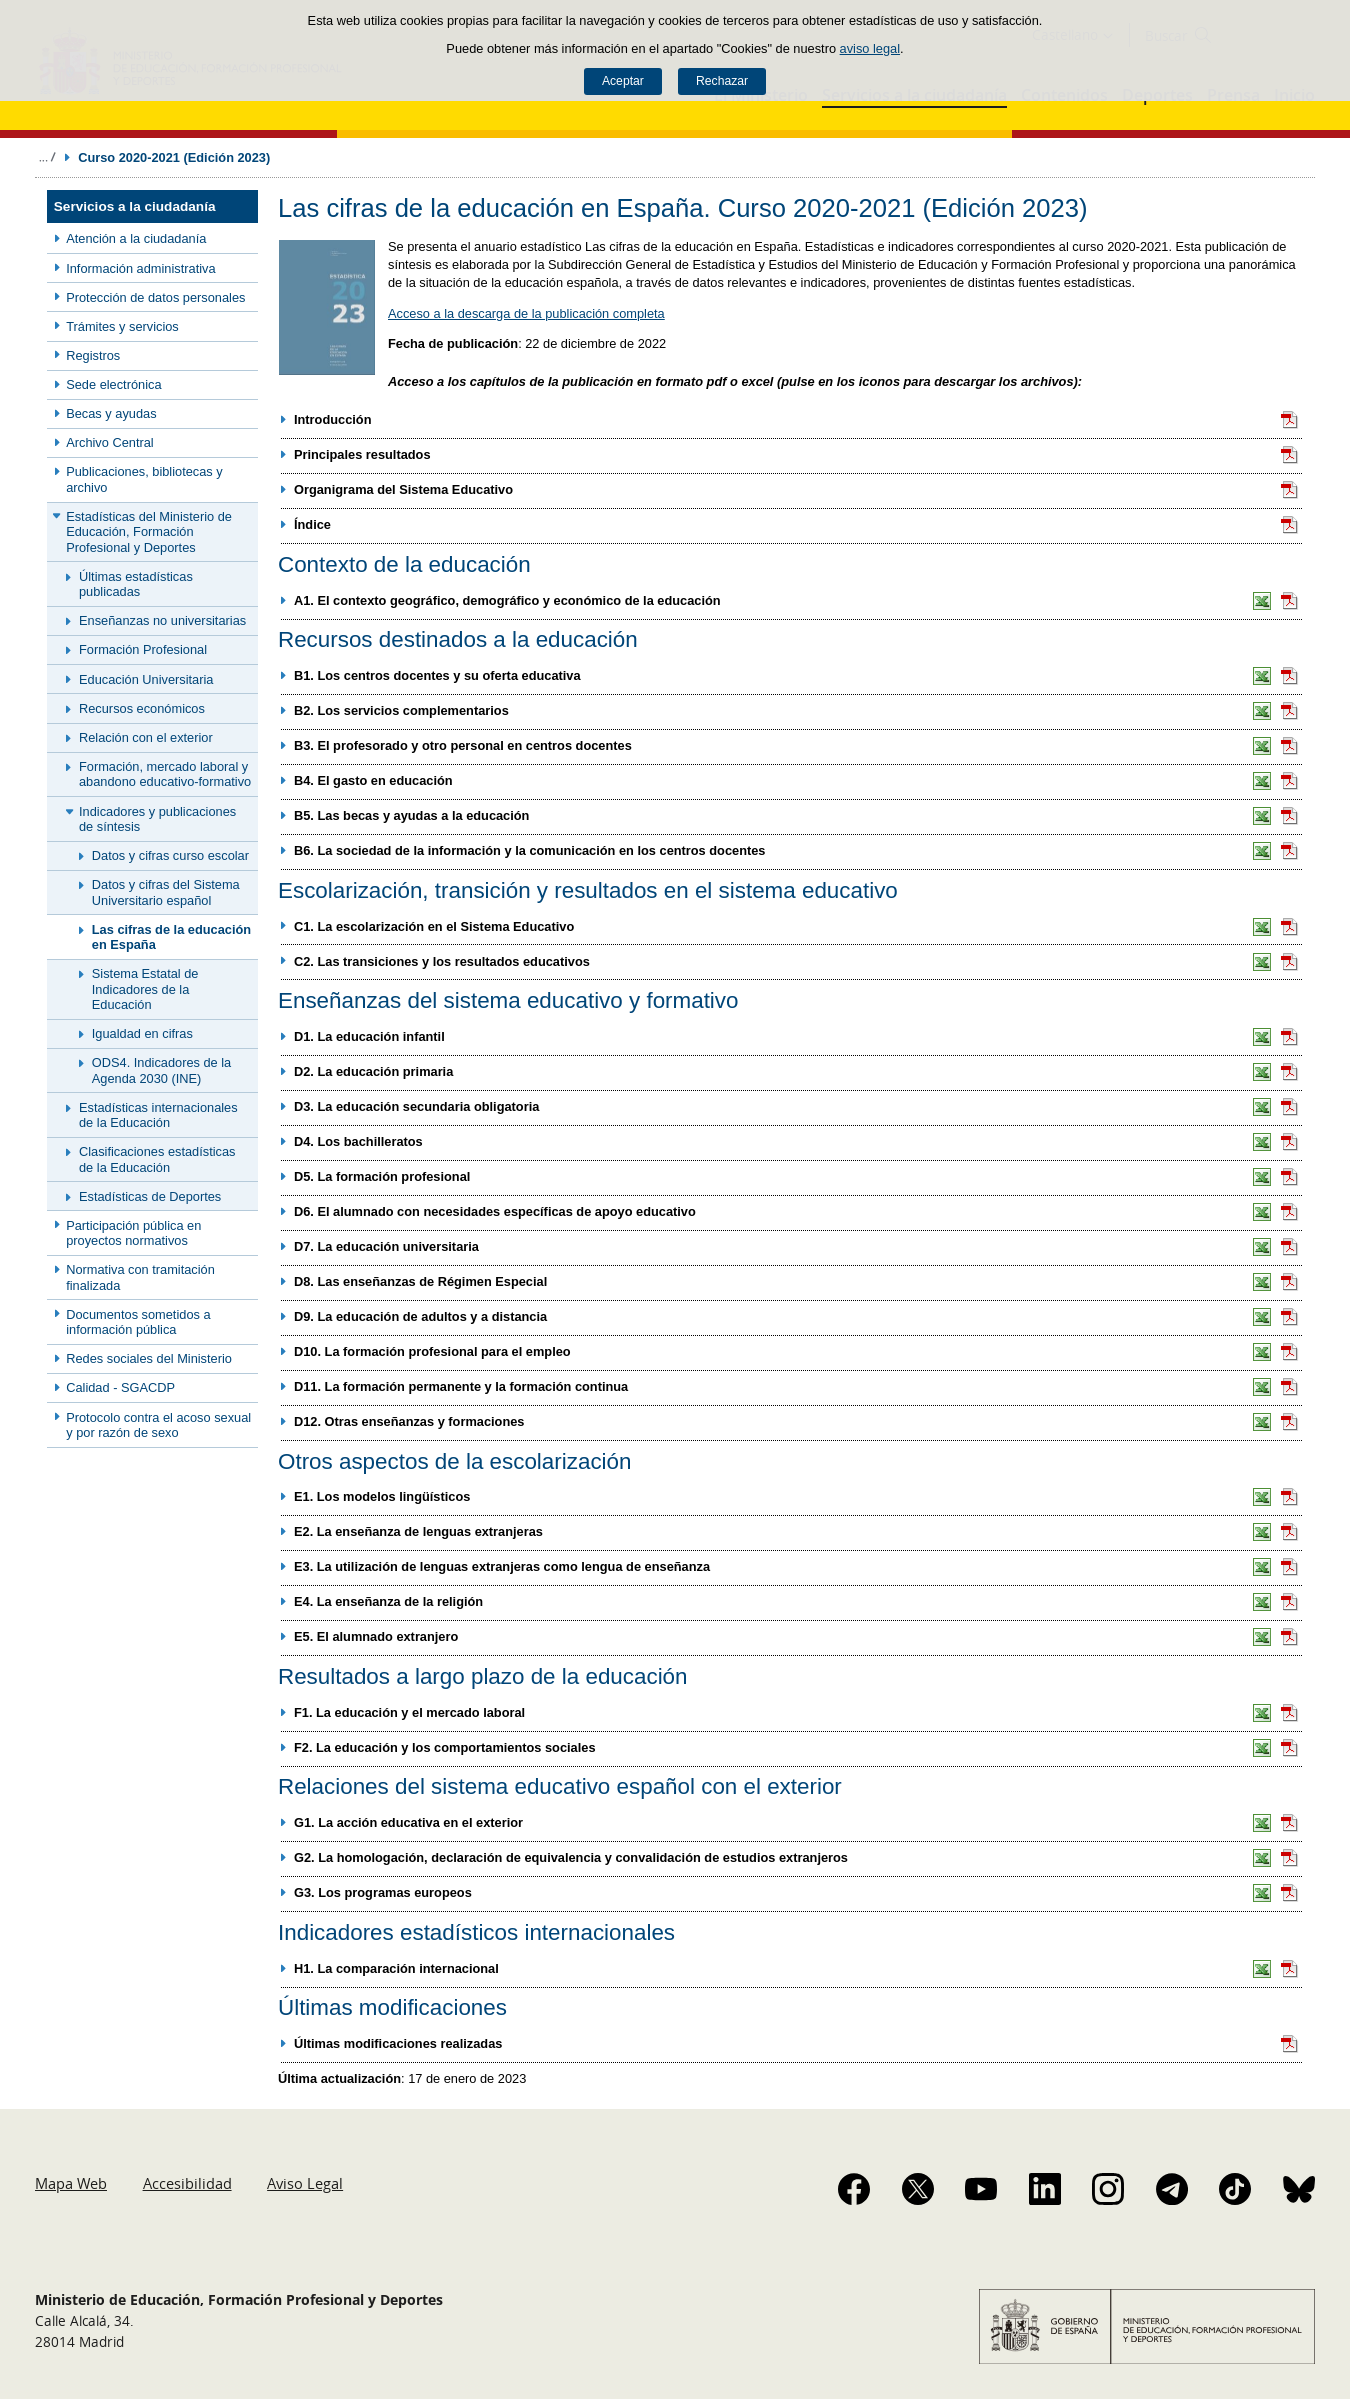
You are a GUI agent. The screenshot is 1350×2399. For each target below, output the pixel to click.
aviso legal (870, 48)
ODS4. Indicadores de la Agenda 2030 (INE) (161, 1070)
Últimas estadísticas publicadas (136, 584)
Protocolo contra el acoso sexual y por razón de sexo (158, 1425)
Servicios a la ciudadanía (135, 206)
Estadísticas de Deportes (150, 1196)
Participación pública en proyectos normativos (133, 1233)
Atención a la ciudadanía (136, 238)
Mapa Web (71, 2183)
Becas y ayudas (111, 413)
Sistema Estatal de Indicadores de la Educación (145, 989)
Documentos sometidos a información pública (138, 1322)
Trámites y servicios (122, 326)
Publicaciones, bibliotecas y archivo (144, 479)
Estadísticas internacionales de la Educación (158, 1115)
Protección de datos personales (155, 297)
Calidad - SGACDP (120, 1387)
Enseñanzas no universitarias (162, 620)
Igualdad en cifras (142, 1033)
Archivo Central (109, 442)
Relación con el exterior (146, 737)
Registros (93, 355)
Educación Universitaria (146, 679)
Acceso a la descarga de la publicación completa (526, 313)
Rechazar (722, 81)
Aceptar (623, 81)
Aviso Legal (305, 2183)
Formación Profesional (143, 649)
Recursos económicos (142, 708)
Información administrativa (140, 268)
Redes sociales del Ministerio (149, 1358)
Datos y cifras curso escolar (170, 855)
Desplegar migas (47, 157)
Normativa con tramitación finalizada (140, 1277)
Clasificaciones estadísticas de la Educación (157, 1159)
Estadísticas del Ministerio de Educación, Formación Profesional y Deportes (149, 532)
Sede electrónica (113, 384)
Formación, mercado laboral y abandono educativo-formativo (165, 774)
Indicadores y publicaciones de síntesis (157, 819)
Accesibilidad (187, 2183)
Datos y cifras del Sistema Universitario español (166, 892)
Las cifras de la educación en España (171, 937)
